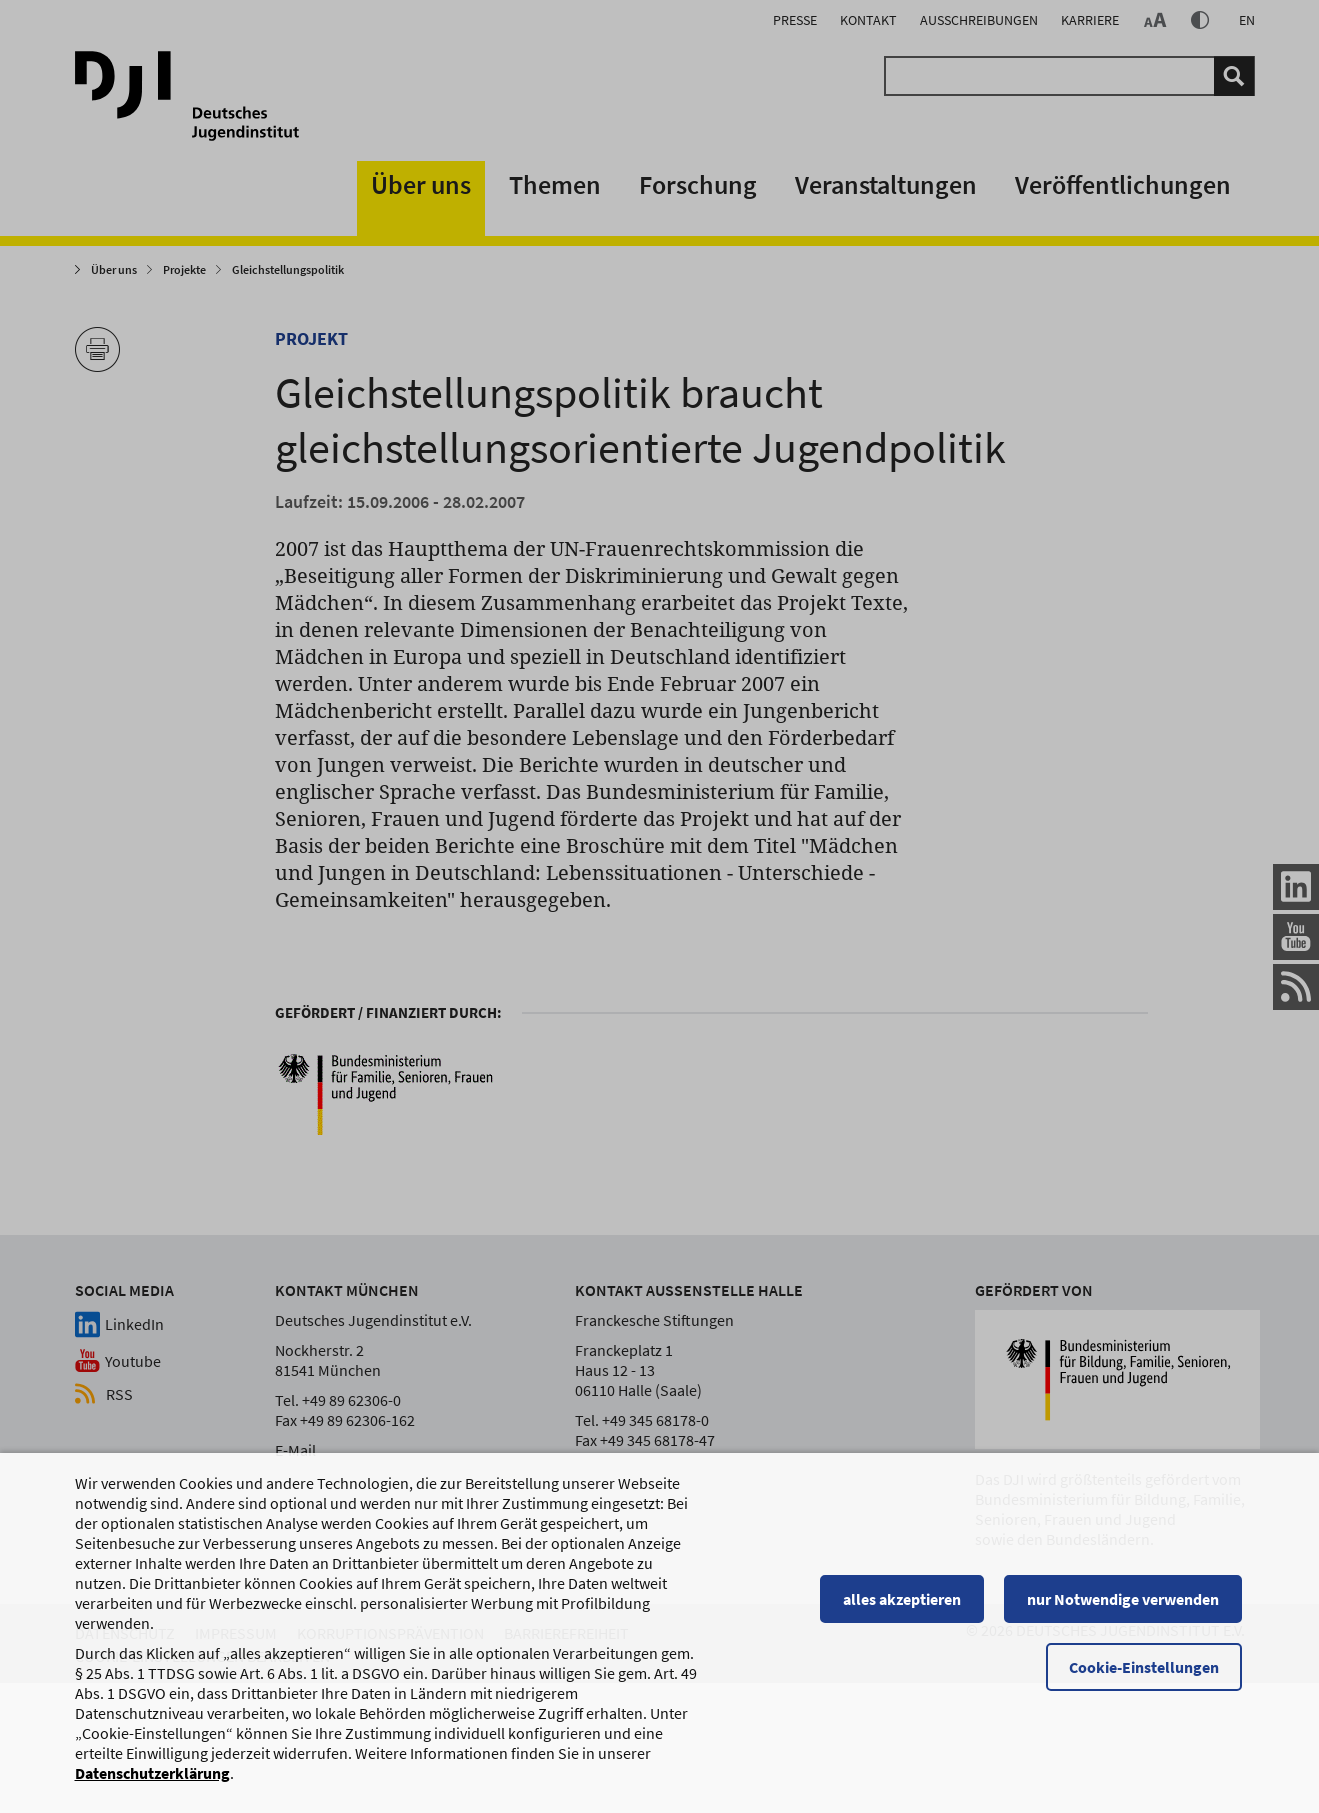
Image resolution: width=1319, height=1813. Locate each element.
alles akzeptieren (905, 1608)
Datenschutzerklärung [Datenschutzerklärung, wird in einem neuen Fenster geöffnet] (152, 1782)
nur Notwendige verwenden (1126, 1608)
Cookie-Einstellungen (1147, 1676)
